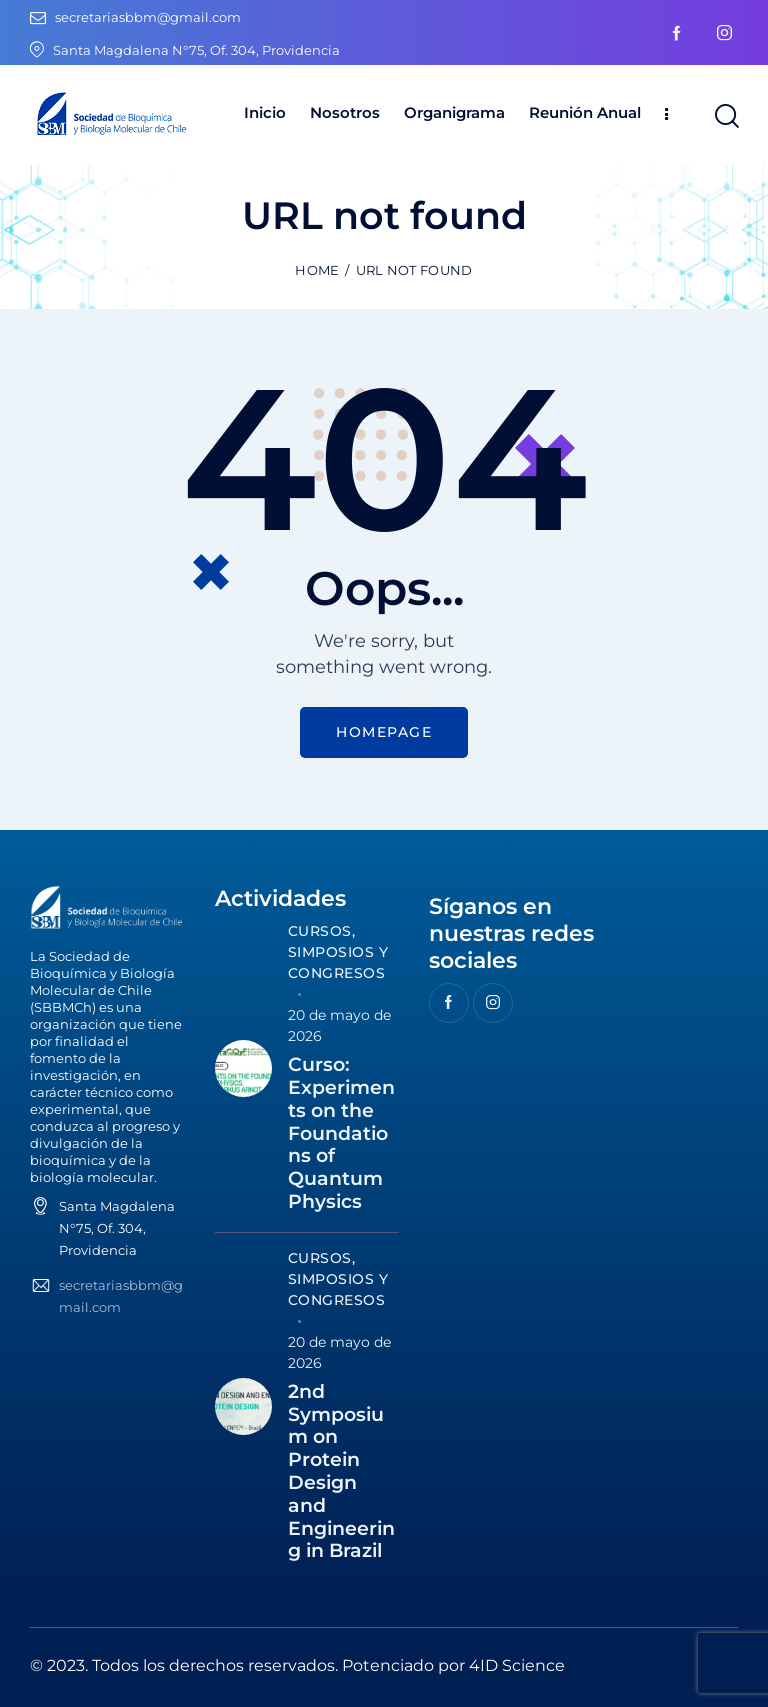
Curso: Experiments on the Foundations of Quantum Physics (341, 1133)
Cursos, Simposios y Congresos (338, 952)
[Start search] (725, 116)
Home (317, 270)
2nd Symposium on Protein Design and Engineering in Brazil (341, 1472)
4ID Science (517, 1665)
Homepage (384, 732)
